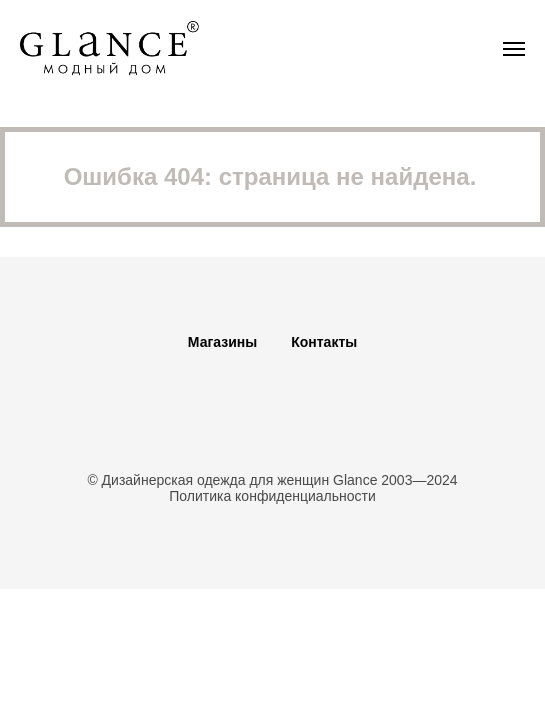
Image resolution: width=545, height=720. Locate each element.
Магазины (222, 342)
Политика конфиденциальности (272, 496)
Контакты (324, 342)
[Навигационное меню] (514, 49)
